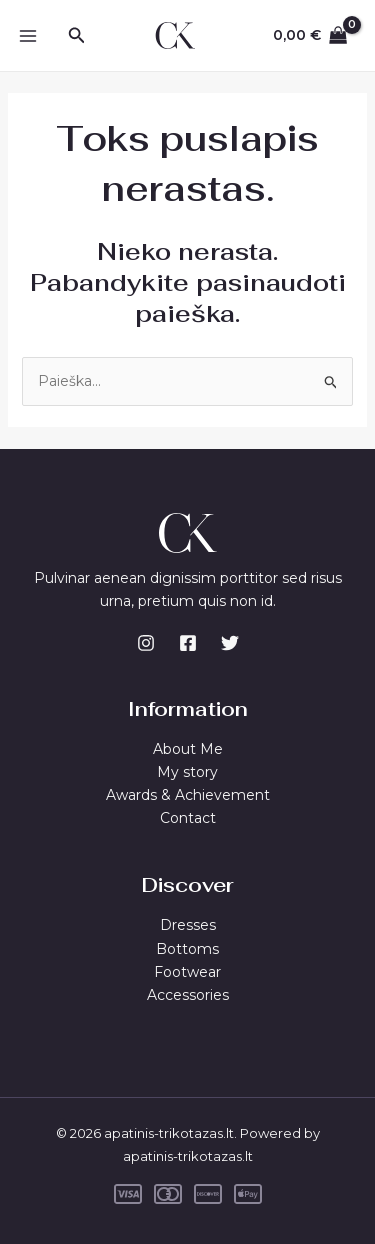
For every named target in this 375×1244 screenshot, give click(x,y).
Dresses (188, 925)
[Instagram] (146, 643)
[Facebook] (188, 643)
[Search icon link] (77, 36)
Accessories (188, 995)
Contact (188, 818)
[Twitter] (230, 643)
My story (187, 772)
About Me (188, 749)
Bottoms (187, 949)
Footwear (187, 972)
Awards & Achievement (188, 795)
